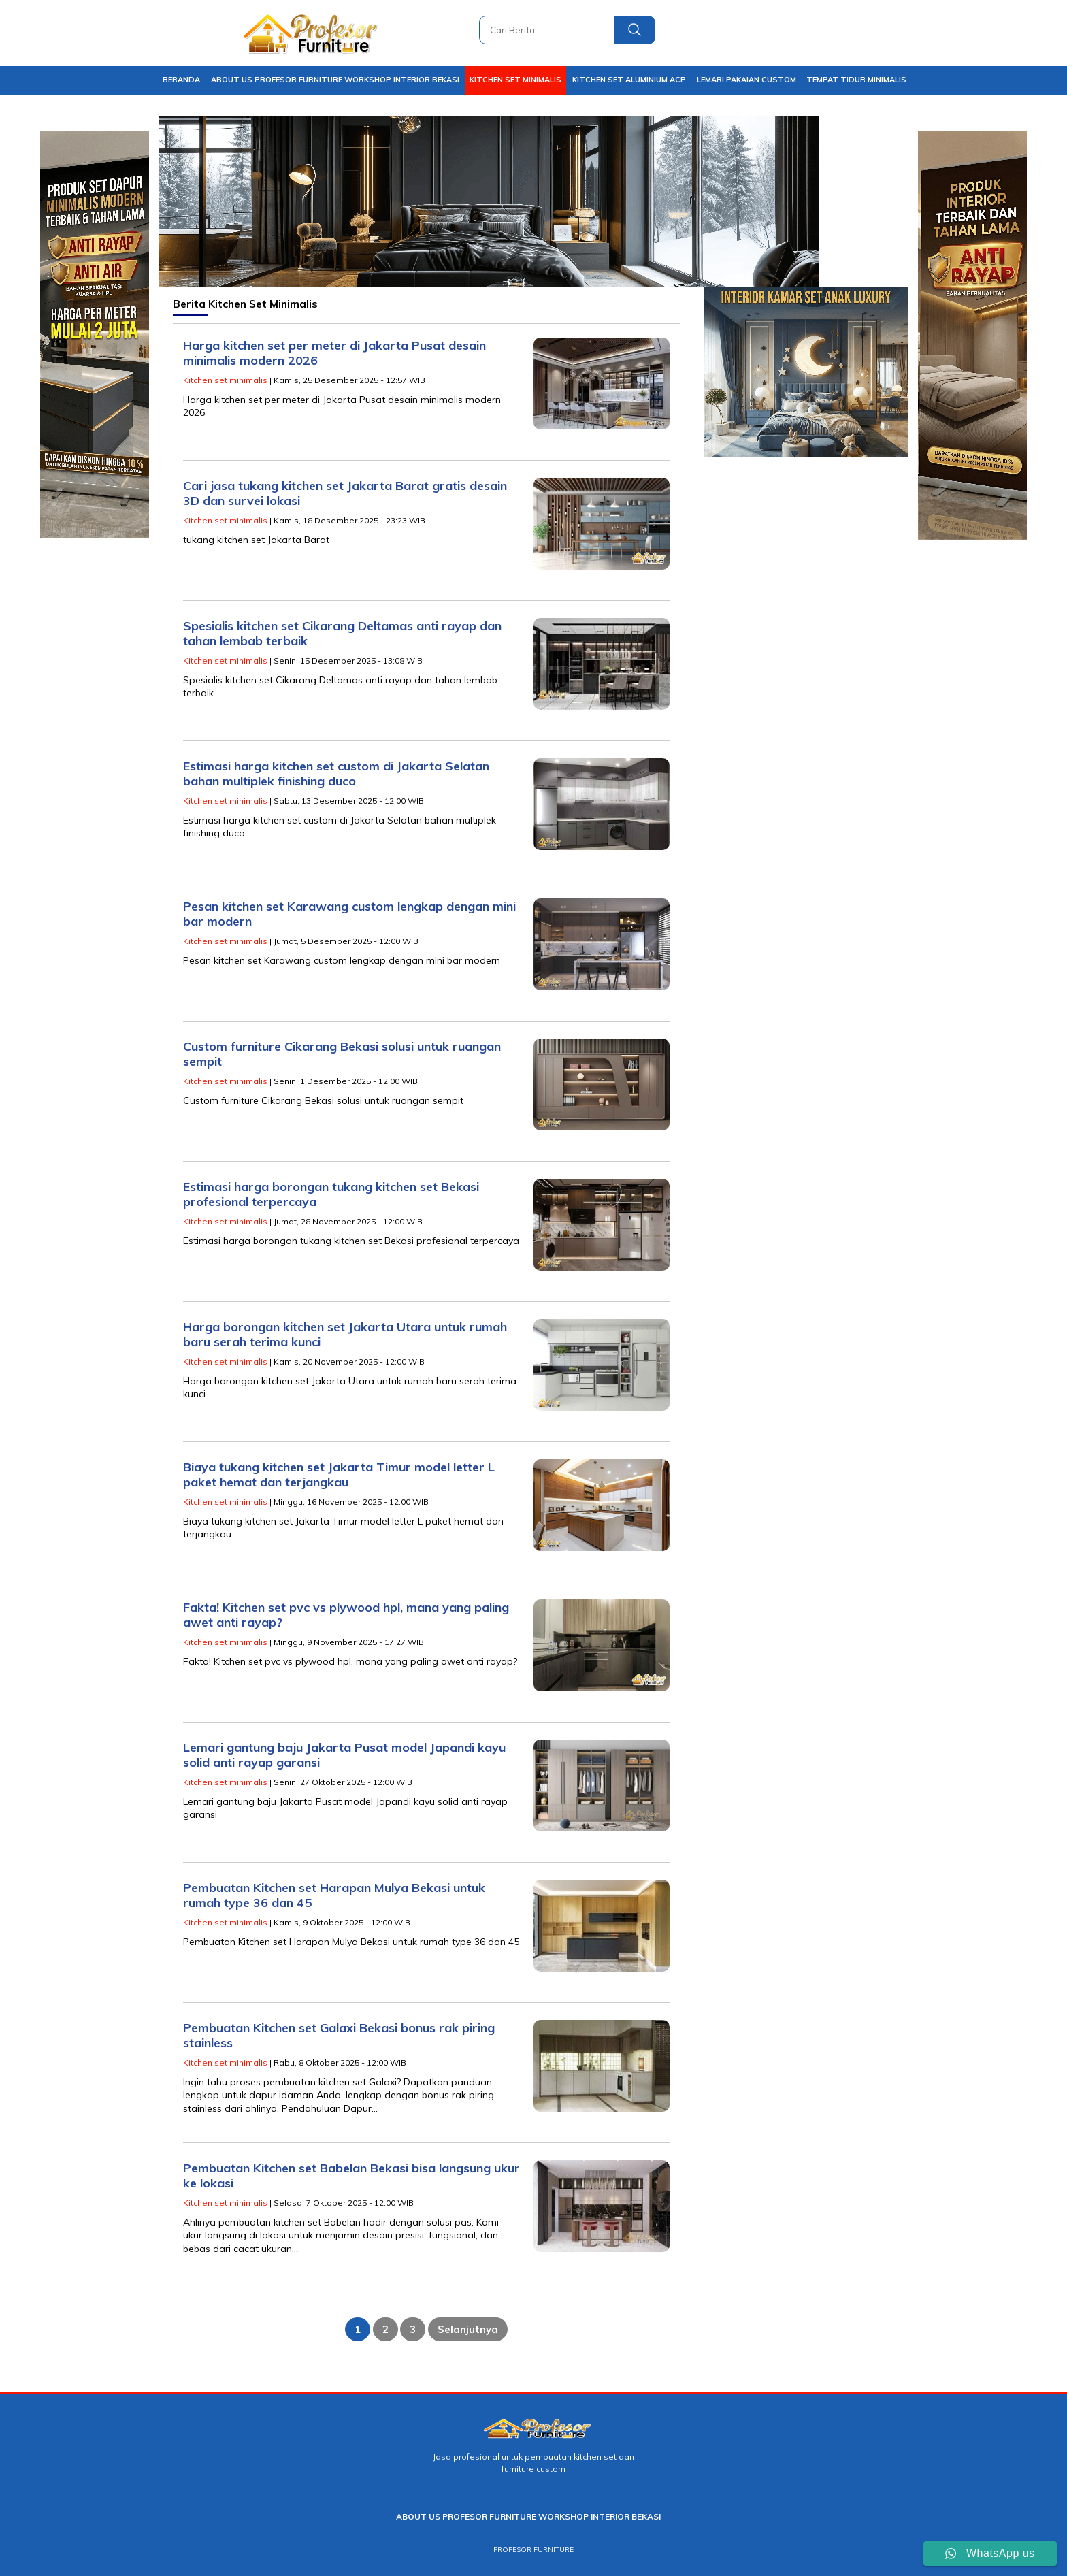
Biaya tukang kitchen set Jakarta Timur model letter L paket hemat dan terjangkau (339, 1474)
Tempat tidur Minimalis (856, 79)
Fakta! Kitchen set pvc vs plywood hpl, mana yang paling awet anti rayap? (346, 1615)
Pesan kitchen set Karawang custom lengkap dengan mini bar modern (349, 914)
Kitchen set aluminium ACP (629, 79)
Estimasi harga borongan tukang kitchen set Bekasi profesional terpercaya (331, 1194)
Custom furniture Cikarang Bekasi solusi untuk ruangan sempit (342, 1054)
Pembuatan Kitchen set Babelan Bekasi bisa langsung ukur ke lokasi (351, 2175)
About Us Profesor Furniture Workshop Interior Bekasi (335, 79)
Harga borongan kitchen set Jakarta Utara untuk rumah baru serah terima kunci (345, 1334)
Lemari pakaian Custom (746, 79)
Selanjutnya (468, 2329)
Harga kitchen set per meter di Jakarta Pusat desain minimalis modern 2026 (334, 353)
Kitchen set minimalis (515, 79)
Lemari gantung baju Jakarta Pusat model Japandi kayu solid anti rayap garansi (344, 1755)
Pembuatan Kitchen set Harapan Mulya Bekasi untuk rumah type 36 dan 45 (334, 1895)
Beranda (181, 79)
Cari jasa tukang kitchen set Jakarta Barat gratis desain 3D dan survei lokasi (345, 493)
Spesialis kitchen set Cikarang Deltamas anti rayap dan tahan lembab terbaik (342, 633)
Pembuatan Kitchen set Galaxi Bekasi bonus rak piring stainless (339, 2035)
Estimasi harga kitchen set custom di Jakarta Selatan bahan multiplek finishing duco (336, 773)
